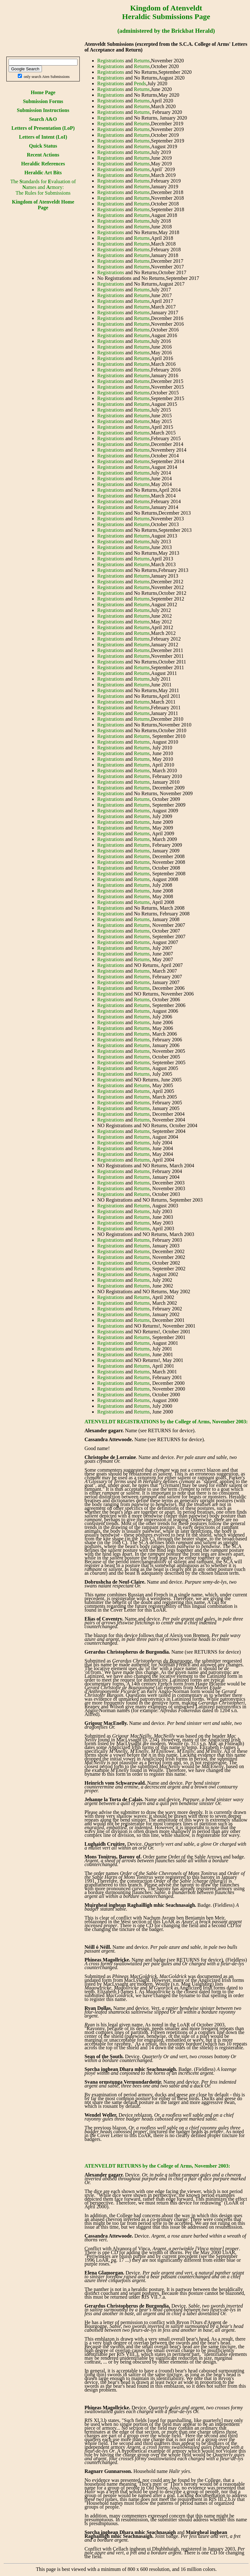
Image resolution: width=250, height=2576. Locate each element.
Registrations (110, 60)
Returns (142, 60)
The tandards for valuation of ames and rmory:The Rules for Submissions (43, 187)
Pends (140, 83)
